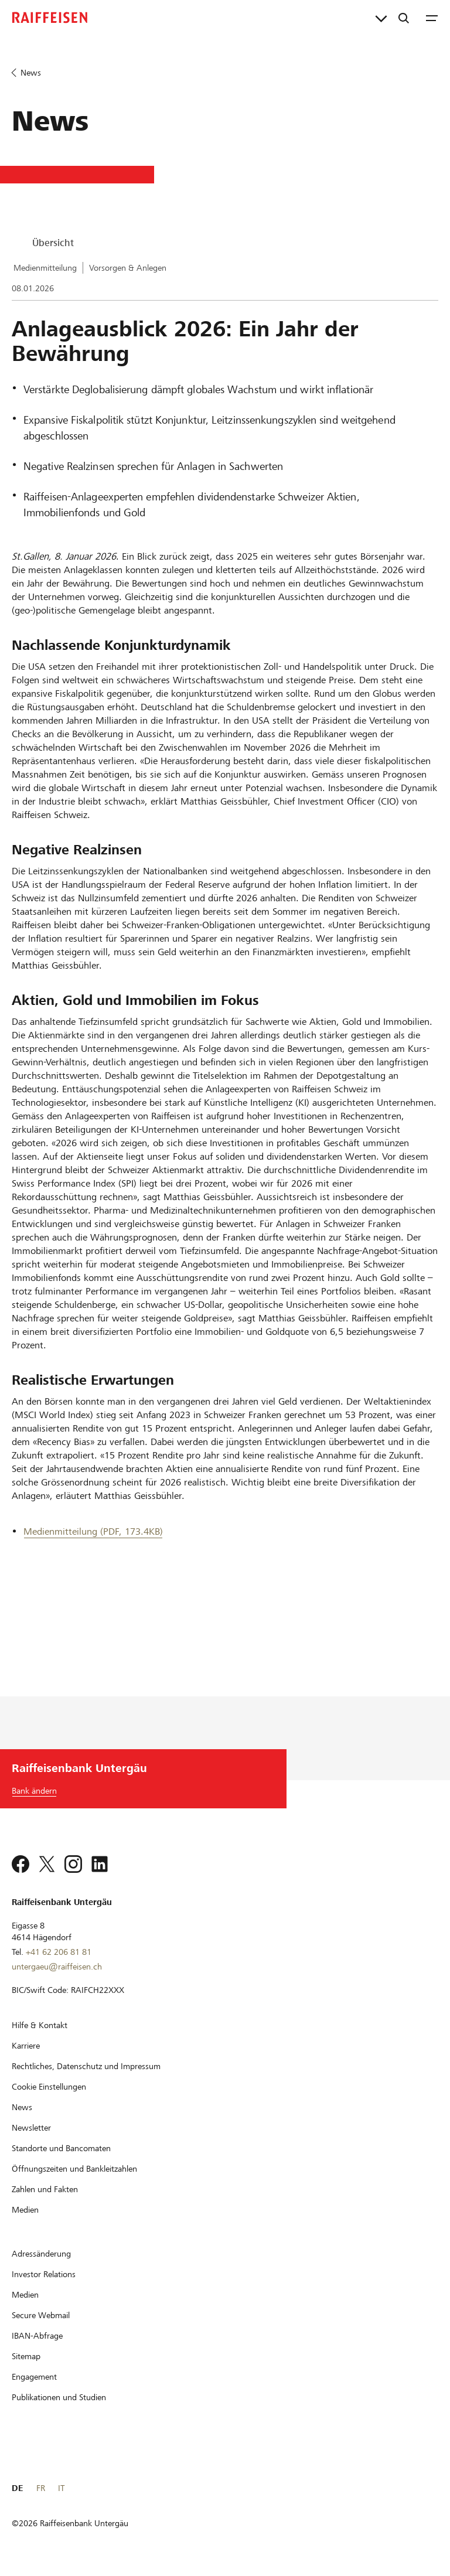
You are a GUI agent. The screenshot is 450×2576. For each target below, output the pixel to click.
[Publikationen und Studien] (59, 2397)
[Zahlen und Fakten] (45, 2189)
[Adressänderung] (41, 2253)
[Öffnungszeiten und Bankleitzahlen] (74, 2168)
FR (40, 2488)
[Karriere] (26, 2045)
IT (61, 2488)
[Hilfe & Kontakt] (39, 2025)
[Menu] (432, 17)
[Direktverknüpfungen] (381, 17)
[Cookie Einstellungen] (49, 2086)
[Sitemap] (26, 2356)
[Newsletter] (31, 2127)
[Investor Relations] (44, 2274)
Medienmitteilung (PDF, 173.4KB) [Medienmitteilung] (93, 1531)
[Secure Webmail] (41, 2315)
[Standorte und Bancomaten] (61, 2148)
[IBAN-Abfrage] (37, 2335)
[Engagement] (34, 2376)
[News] (22, 2107)
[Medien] (25, 2209)
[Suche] (403, 17)
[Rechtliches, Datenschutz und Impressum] (86, 2066)
